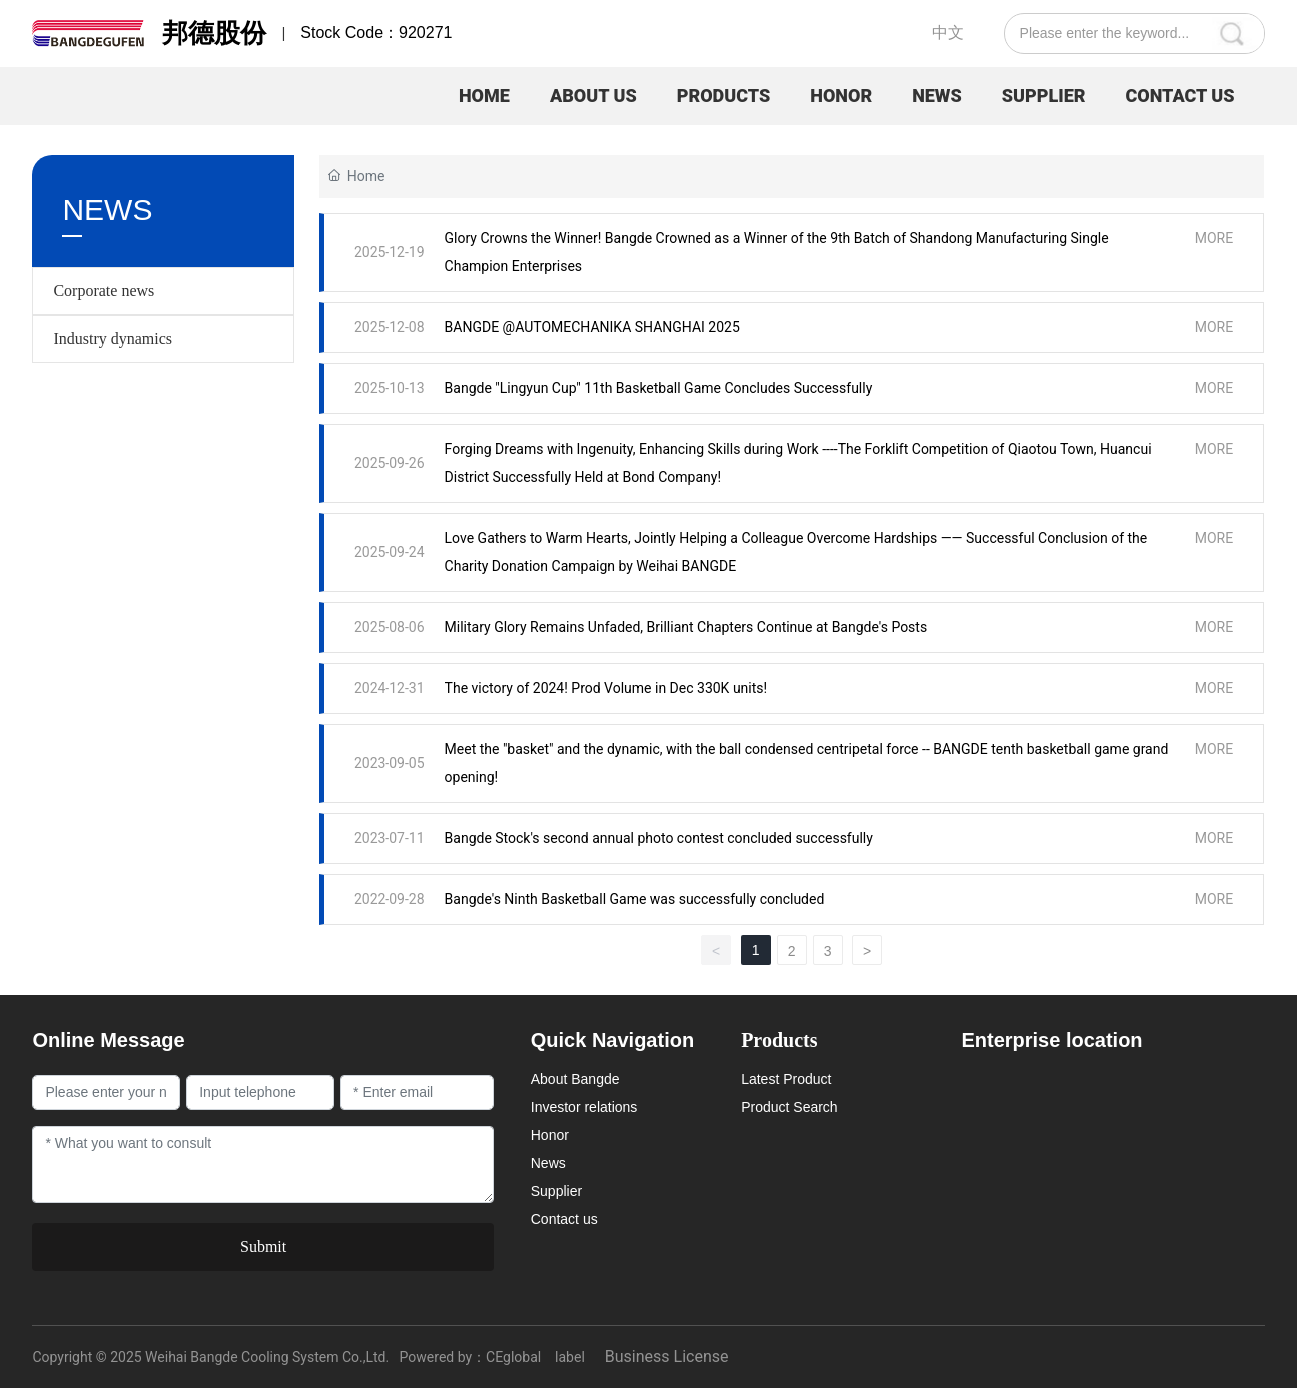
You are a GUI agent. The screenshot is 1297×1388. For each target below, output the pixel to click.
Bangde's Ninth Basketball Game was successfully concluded (635, 899)
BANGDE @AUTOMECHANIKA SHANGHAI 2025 (592, 327)
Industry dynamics (112, 338)
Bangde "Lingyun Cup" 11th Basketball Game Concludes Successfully (659, 388)
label (570, 1357)
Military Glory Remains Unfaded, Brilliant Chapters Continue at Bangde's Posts (686, 627)
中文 (948, 32)
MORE (1214, 238)
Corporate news (103, 290)
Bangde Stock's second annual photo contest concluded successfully (659, 838)
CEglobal (513, 1357)
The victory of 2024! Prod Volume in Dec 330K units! (606, 688)
